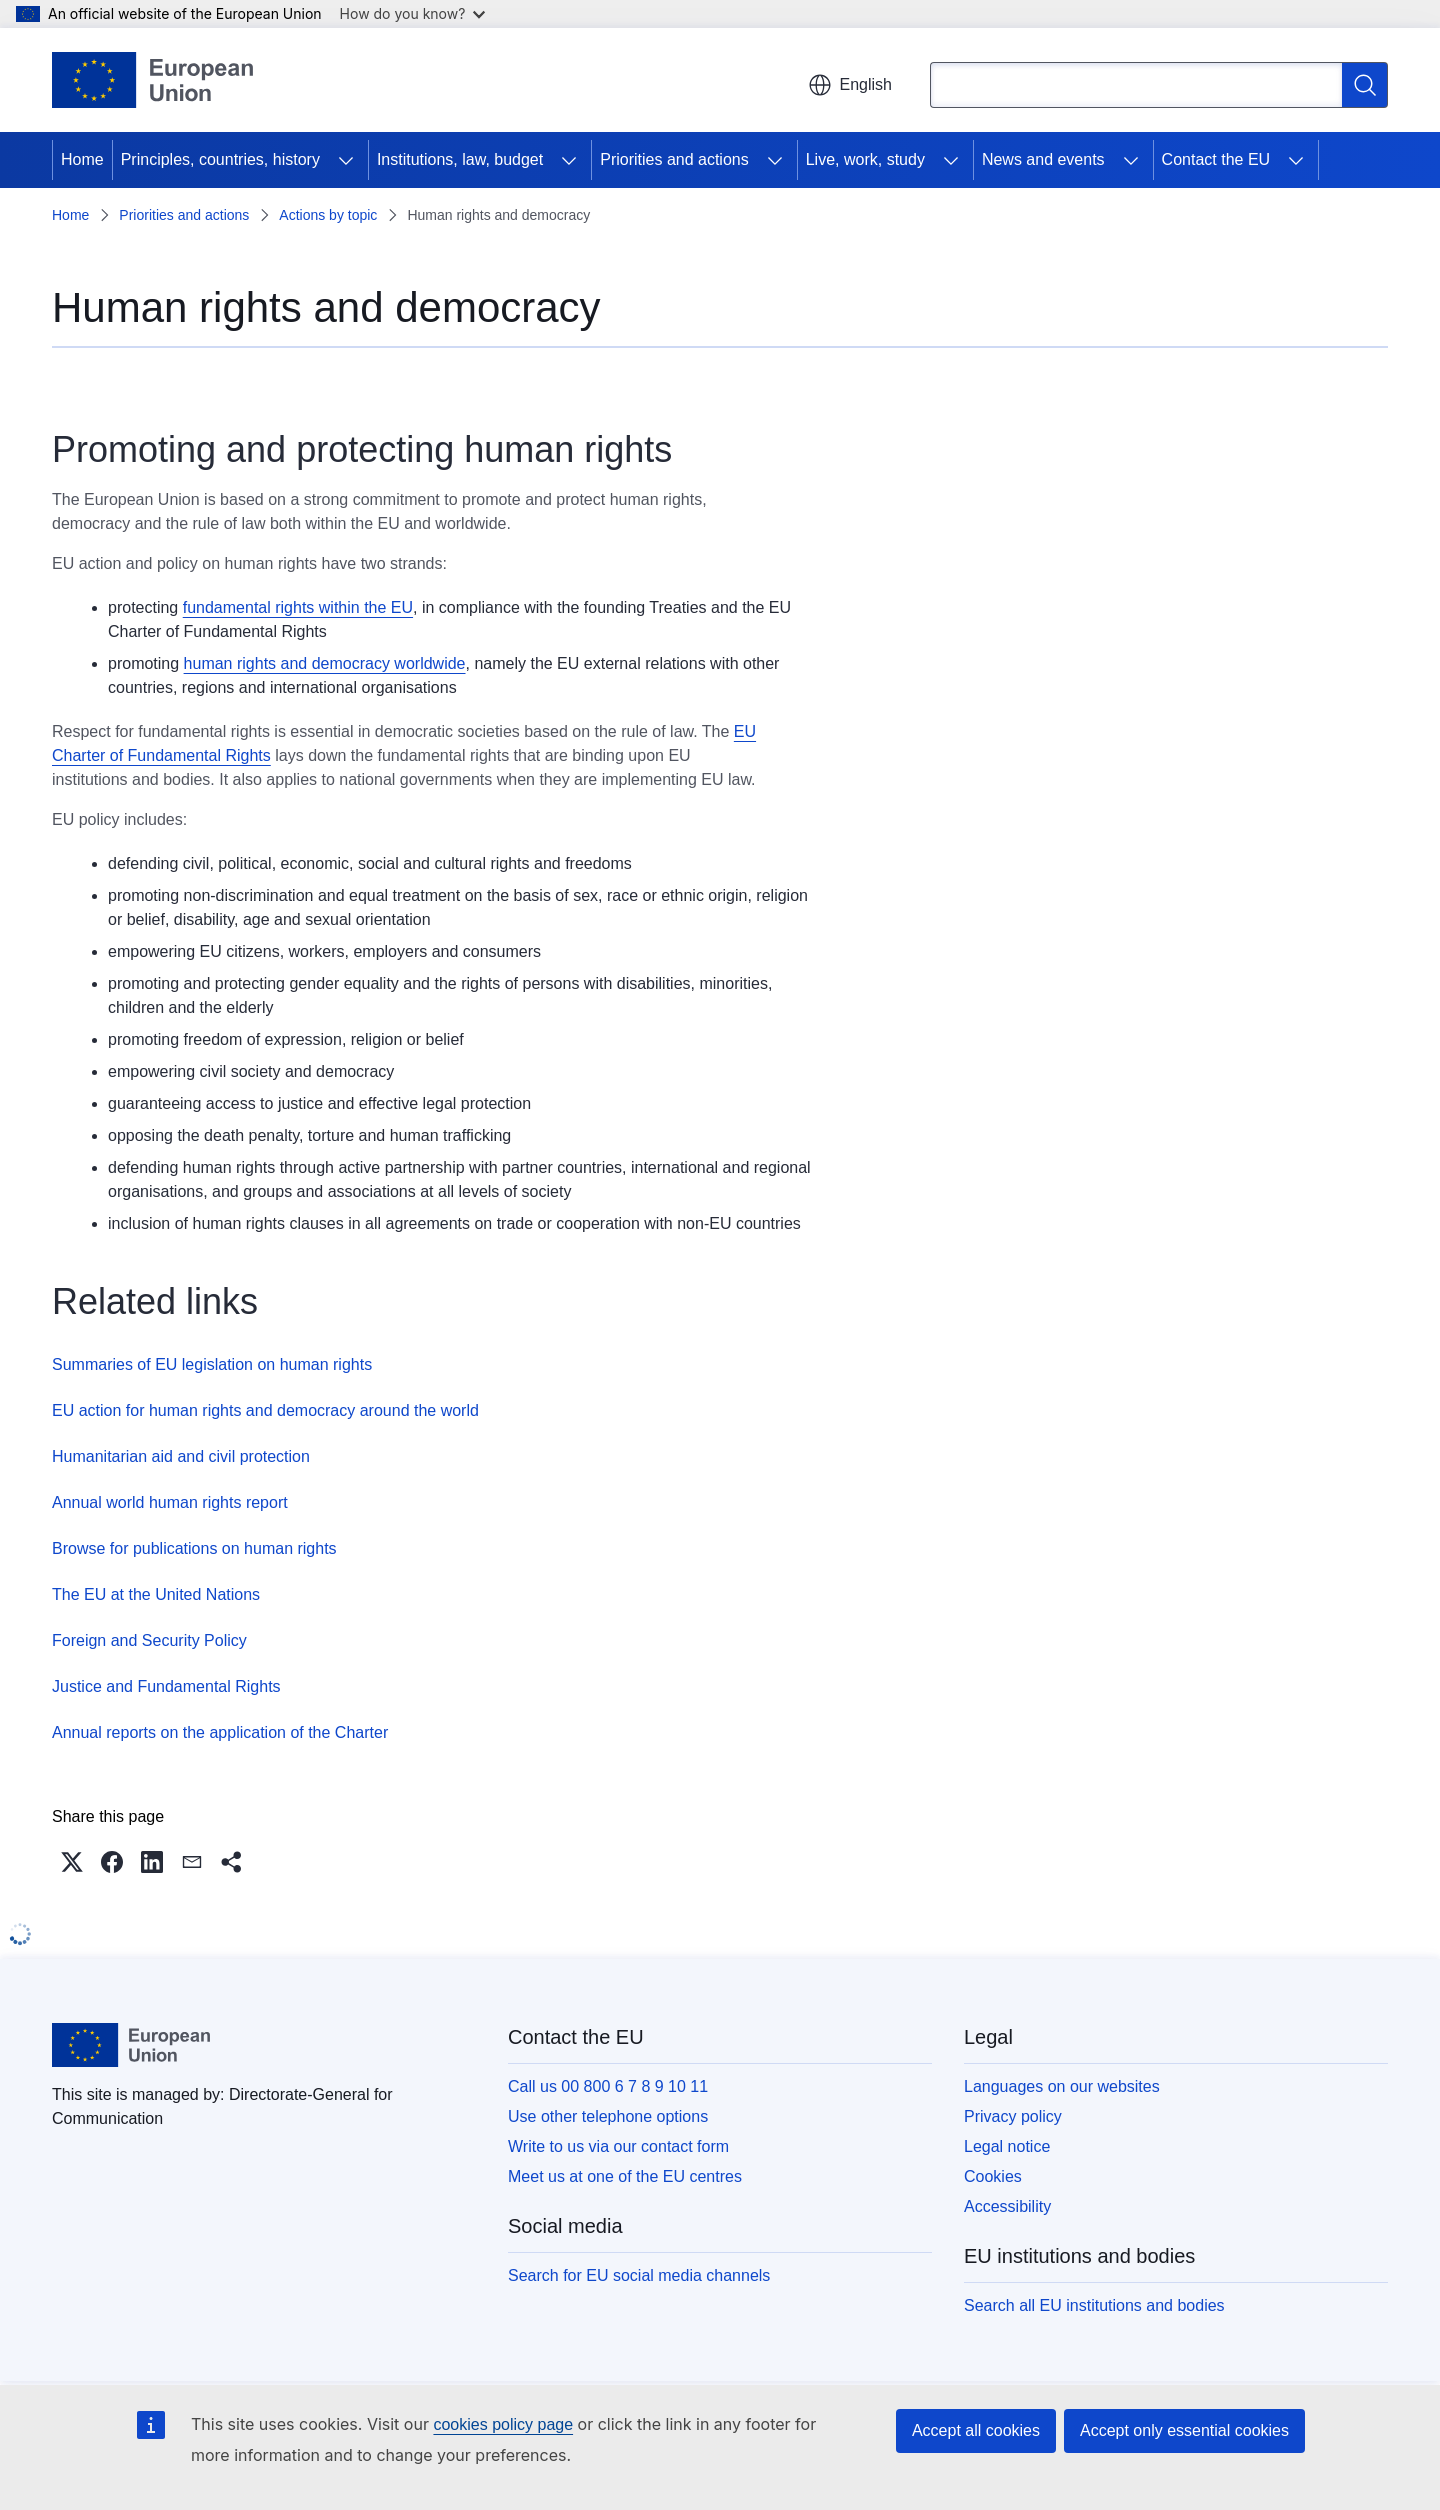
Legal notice (1007, 2146)
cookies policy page (503, 2424)
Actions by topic (328, 215)
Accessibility (1007, 2206)
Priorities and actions (674, 159)
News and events (1043, 159)
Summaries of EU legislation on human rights (212, 1364)
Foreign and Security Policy (149, 1640)
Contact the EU (1216, 159)
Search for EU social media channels (639, 2275)
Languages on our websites (1062, 2086)
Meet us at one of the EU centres (625, 2176)
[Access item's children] (346, 160)
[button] (72, 1862)
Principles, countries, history (220, 159)
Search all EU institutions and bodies (1094, 2305)
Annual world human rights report (170, 1502)
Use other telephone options (608, 2116)
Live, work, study (865, 159)
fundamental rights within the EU (298, 607)
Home (82, 159)
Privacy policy (1013, 2116)
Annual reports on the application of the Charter (220, 1732)
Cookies (993, 2176)
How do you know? (413, 13)
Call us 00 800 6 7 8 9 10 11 (608, 2086)
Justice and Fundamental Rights (166, 1686)
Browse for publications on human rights (194, 1548)
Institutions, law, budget (460, 159)
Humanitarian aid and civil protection (181, 1456)
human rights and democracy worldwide (325, 663)
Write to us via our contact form (618, 2146)
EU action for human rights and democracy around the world (265, 1410)
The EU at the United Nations (156, 1594)
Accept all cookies (976, 2430)
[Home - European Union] (152, 80)
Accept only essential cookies (1184, 2430)
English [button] (850, 85)
